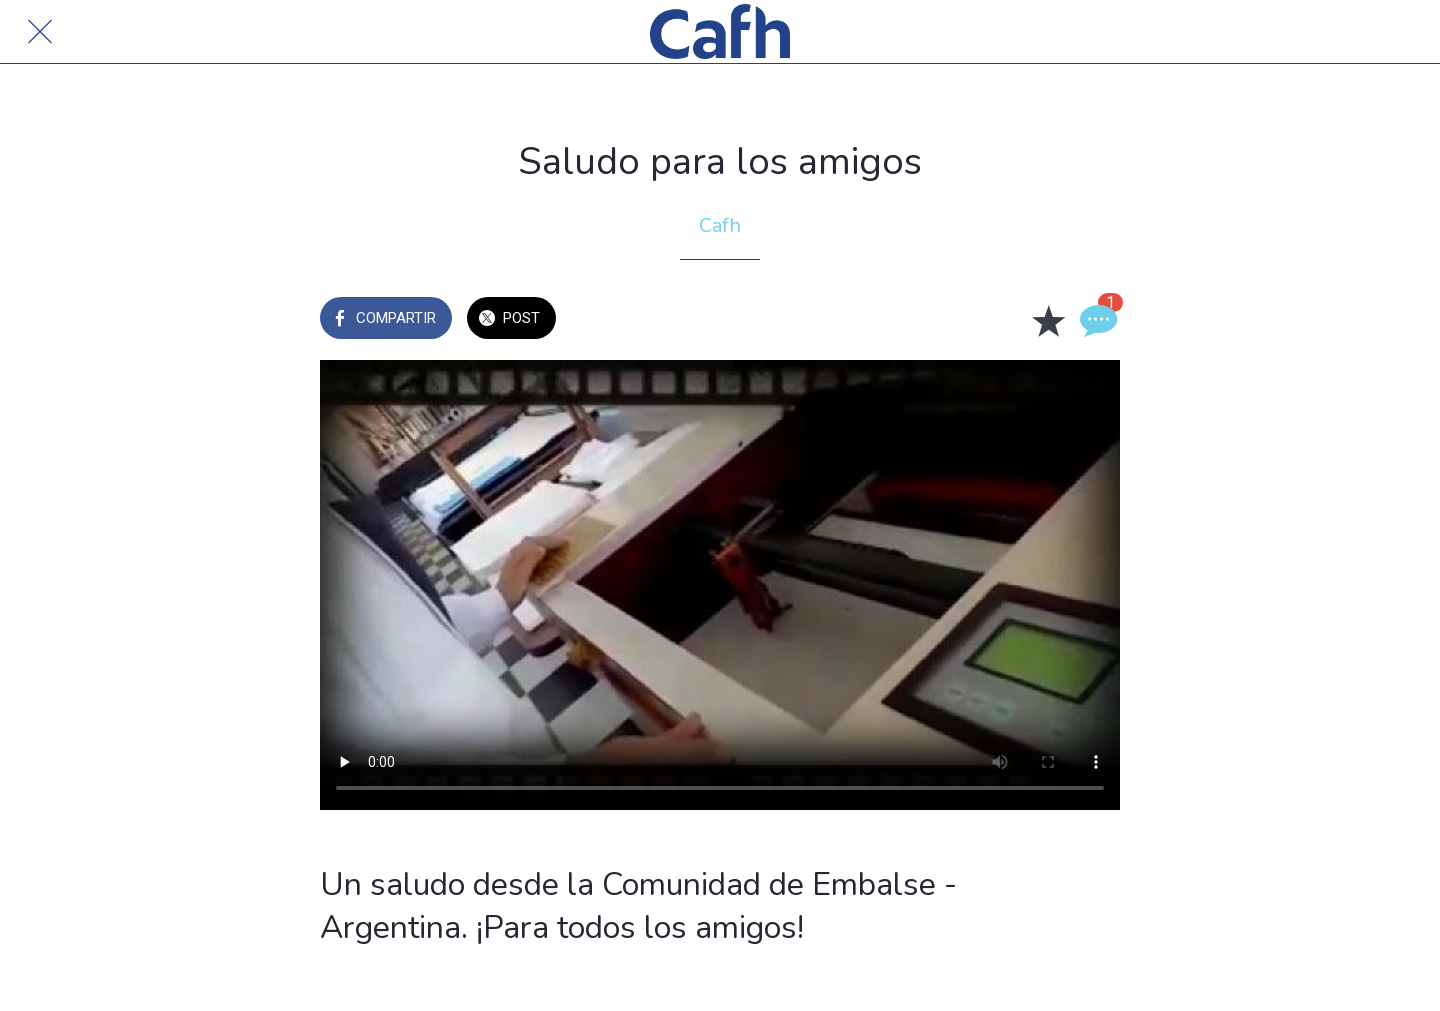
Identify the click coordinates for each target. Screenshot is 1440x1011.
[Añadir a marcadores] (1048, 320)
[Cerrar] (40, 32)
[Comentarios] (1096, 320)
